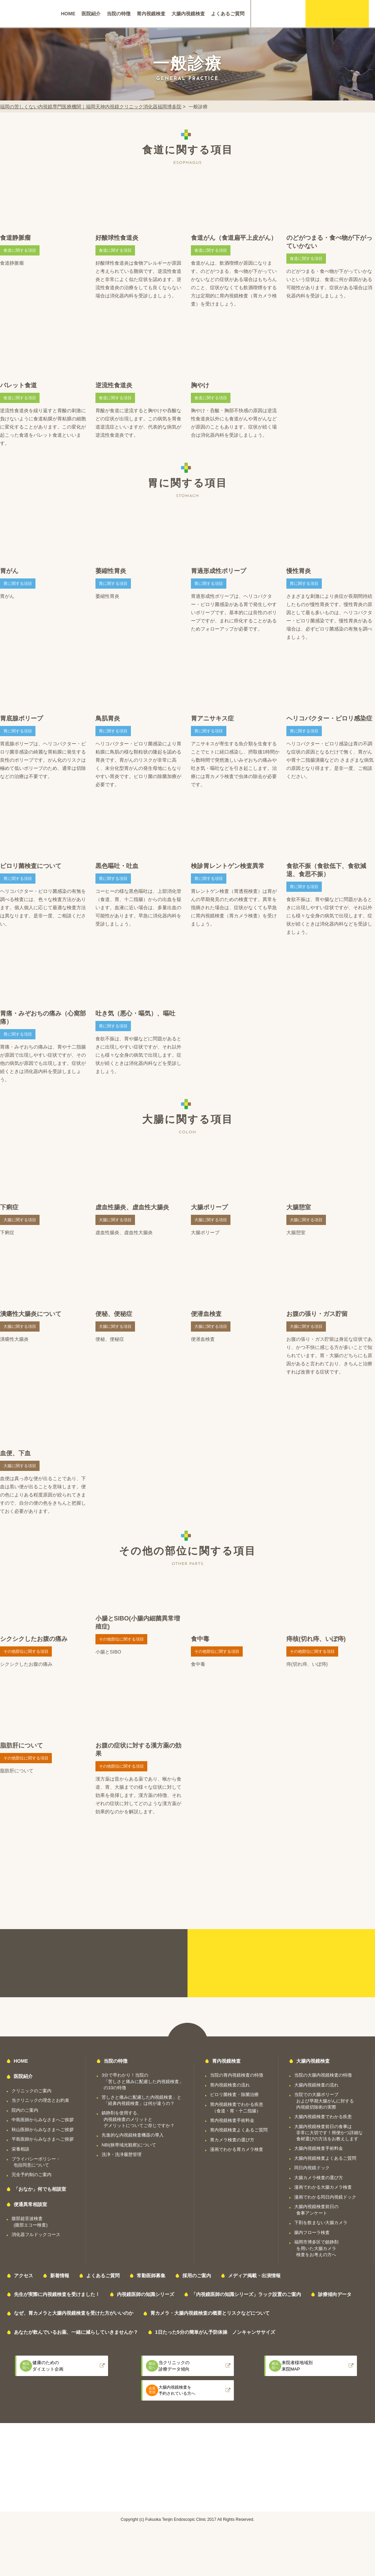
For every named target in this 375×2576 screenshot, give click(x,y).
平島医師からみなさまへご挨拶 (43, 2139)
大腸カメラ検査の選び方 (318, 2177)
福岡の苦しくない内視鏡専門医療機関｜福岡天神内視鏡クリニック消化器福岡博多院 (90, 106)
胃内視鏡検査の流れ (230, 2085)
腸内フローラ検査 (312, 2232)
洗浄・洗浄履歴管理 (121, 2154)
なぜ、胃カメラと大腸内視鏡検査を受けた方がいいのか (73, 2313)
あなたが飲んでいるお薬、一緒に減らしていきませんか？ (76, 2332)
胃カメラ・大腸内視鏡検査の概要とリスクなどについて (210, 2313)
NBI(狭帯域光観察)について (129, 2144)
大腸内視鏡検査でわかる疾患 (323, 2116)
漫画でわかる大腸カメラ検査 (323, 2187)
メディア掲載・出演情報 (254, 2275)
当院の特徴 (119, 13)
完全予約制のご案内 (31, 2174)
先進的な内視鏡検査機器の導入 (133, 2135)
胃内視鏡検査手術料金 (232, 2120)
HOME (68, 13)
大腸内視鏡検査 (188, 13)
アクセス (23, 2275)
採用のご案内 (196, 2275)
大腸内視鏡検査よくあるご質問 (325, 2158)
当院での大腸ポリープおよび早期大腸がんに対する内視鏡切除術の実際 (324, 2101)
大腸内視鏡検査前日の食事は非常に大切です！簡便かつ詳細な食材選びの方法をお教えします (328, 2133)
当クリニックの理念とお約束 (40, 2100)
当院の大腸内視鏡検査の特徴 (323, 2075)
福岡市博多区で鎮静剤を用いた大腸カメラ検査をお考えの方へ (316, 2248)
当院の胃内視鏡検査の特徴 (236, 2075)
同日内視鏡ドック (312, 2167)
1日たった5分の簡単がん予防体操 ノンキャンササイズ (215, 2332)
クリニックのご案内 (31, 2090)
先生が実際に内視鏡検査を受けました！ (57, 2294)
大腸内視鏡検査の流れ (316, 2085)
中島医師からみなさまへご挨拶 (43, 2119)
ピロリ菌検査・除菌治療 (234, 2094)
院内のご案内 (25, 2110)
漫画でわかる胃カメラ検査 (236, 2149)
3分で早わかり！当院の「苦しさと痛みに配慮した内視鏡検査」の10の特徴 (142, 2081)
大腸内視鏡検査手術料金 (318, 2148)
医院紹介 (91, 13)
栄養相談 (20, 2149)
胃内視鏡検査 (151, 13)
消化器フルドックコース (36, 2234)
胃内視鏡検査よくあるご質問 (239, 2129)
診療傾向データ (334, 2294)
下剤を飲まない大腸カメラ (320, 2222)
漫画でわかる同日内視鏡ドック (325, 2197)
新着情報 (59, 2275)
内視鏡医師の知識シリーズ (145, 2294)
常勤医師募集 (151, 2275)
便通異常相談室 (30, 2204)
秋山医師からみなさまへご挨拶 (43, 2129)
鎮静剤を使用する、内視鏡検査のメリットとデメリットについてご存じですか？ (138, 2119)
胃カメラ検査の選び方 (232, 2139)
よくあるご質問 (227, 13)
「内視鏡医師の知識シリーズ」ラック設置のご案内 (246, 2294)
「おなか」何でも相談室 (40, 2189)
